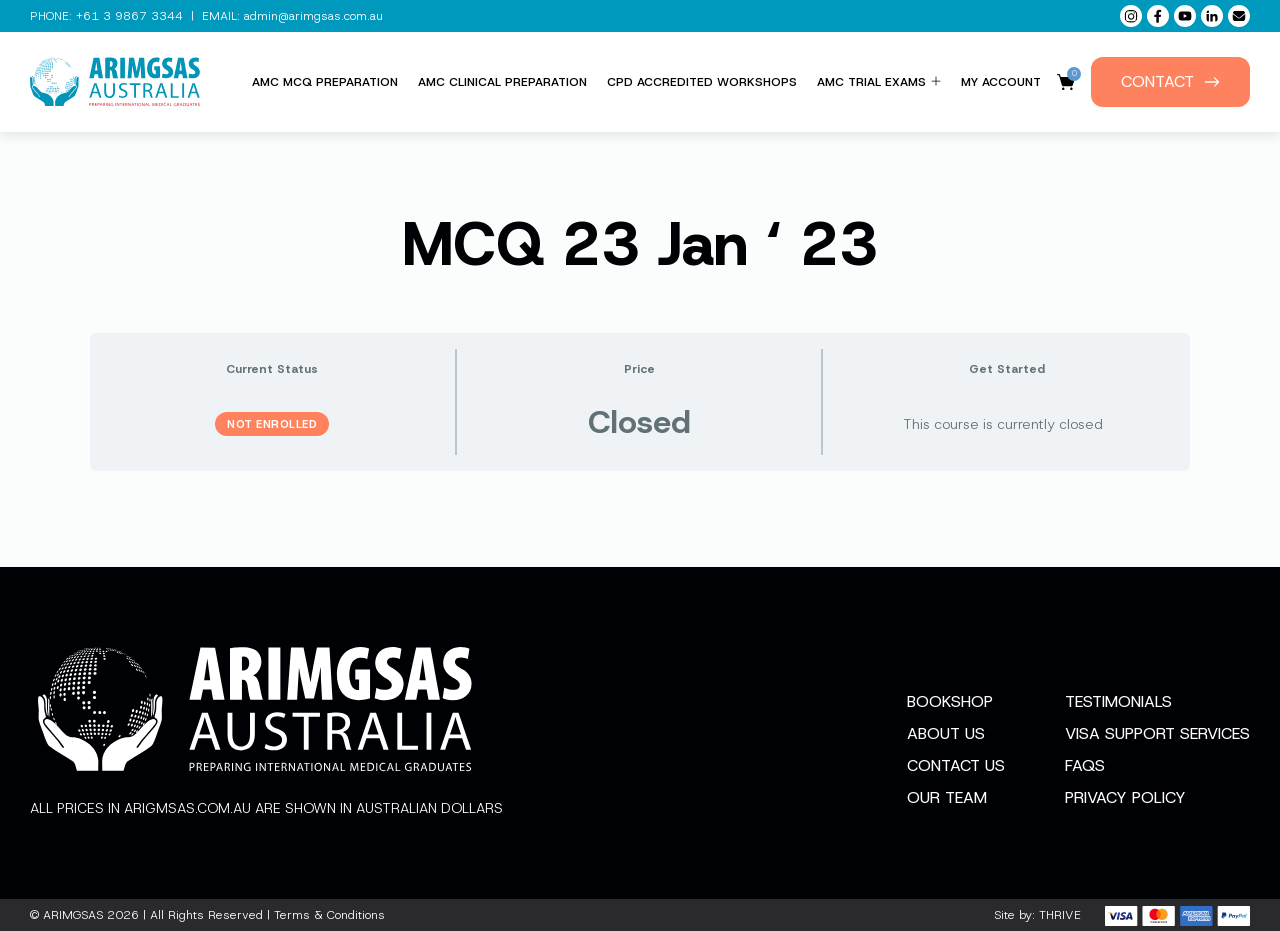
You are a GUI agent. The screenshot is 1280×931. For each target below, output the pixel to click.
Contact (1170, 81)
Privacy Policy (1125, 797)
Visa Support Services (1157, 733)
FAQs (1085, 765)
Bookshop (950, 701)
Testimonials (1118, 701)
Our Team (947, 797)
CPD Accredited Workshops (702, 82)
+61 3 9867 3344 (129, 16)
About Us (946, 733)
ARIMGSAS (73, 915)
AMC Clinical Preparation (502, 82)
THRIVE (1060, 915)
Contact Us (956, 765)
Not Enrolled (272, 424)
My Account (1001, 82)
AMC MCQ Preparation (325, 82)
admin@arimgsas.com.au (313, 16)
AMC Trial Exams (879, 82)
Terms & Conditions (329, 915)
